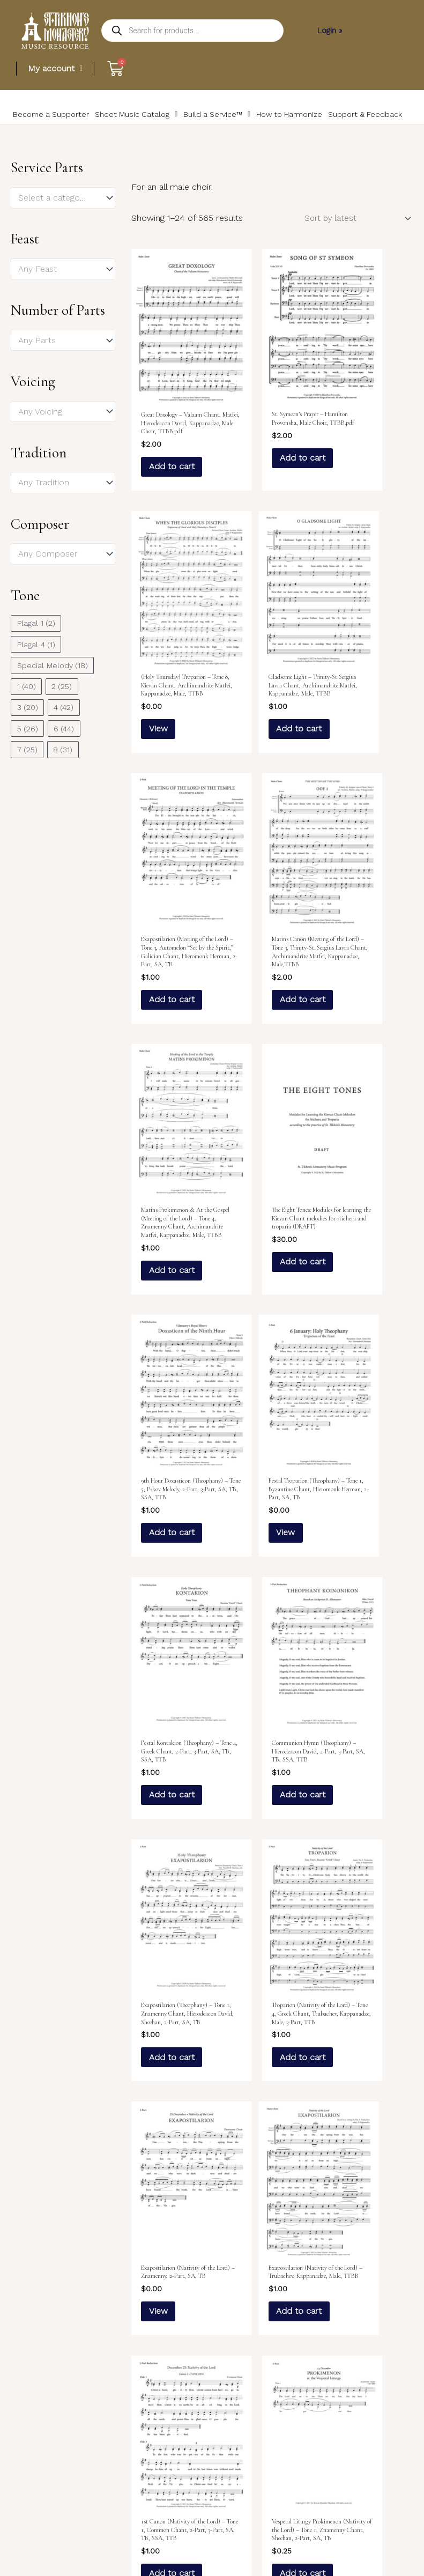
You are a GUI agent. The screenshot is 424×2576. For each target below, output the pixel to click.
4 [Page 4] (218, 2413)
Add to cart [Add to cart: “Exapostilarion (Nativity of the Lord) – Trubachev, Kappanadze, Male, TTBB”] (171, 1768)
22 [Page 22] (269, 2413)
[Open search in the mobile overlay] (192, 30)
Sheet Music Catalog (115, 121)
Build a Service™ (185, 121)
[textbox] (58, 212)
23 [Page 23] (296, 2413)
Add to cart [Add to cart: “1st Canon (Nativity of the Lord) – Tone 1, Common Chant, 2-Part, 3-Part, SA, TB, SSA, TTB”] (269, 1777)
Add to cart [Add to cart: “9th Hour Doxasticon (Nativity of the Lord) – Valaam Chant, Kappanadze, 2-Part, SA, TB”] (366, 2047)
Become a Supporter (44, 121)
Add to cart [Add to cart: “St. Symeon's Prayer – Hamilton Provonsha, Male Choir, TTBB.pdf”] (269, 450)
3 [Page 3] (193, 2413)
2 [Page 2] (168, 2413)
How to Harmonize (249, 121)
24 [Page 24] (322, 2413)
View (367, 448)
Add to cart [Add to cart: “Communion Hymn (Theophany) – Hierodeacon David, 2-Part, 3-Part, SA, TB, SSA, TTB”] (366, 1261)
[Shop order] (351, 233)
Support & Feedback (313, 121)
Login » (329, 30)
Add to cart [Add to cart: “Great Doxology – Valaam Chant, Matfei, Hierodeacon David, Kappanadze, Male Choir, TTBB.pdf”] (171, 467)
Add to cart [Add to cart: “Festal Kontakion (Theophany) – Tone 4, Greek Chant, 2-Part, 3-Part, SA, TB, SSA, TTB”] (269, 1261)
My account (55, 68)
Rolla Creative (386, 2546)
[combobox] (63, 212)
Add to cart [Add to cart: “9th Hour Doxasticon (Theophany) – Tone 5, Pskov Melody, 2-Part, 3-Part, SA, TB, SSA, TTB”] (366, 991)
